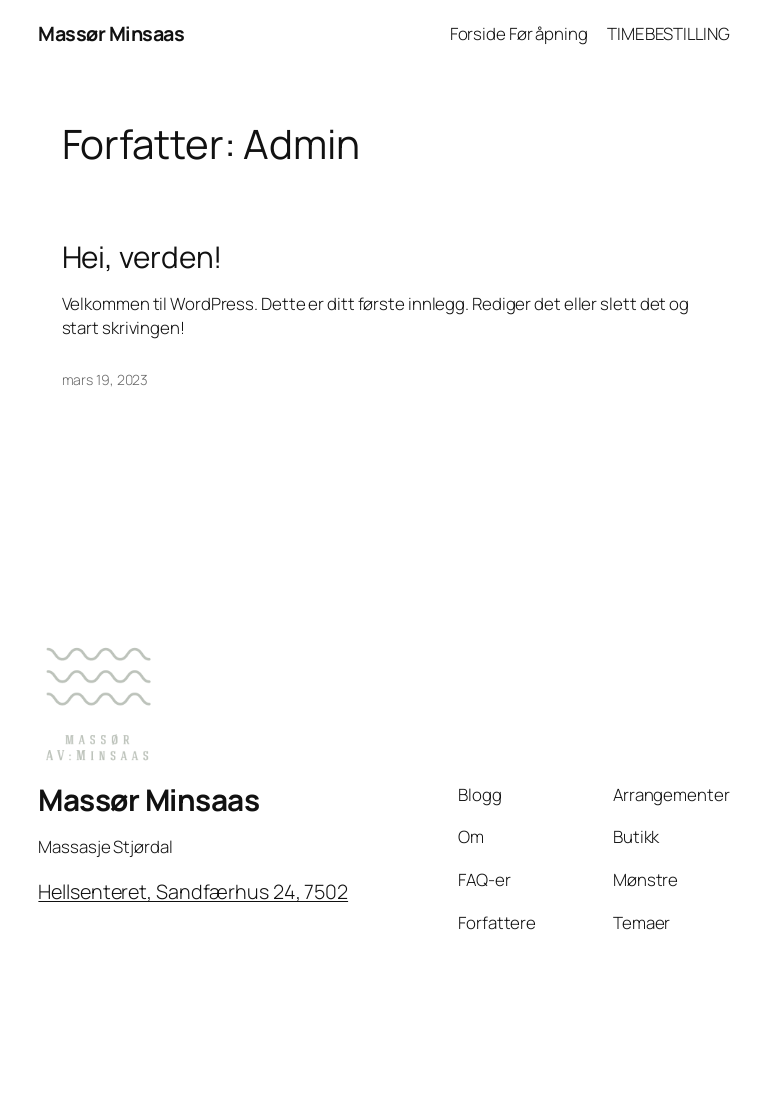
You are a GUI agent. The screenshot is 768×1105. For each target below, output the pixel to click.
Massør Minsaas (111, 33)
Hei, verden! (142, 256)
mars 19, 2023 (105, 379)
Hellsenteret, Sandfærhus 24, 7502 (193, 891)
